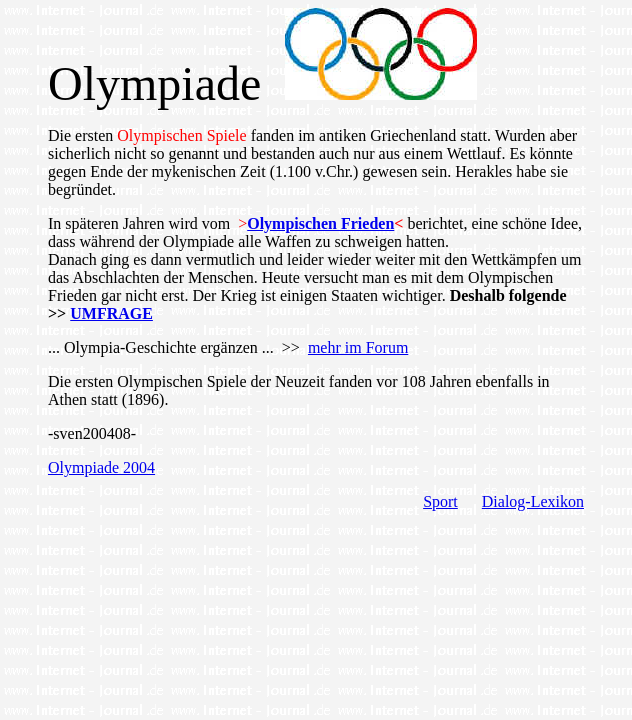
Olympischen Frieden (320, 223)
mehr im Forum (358, 347)
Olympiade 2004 (101, 467)
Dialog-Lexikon (533, 501)
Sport (440, 501)
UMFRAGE (111, 313)
